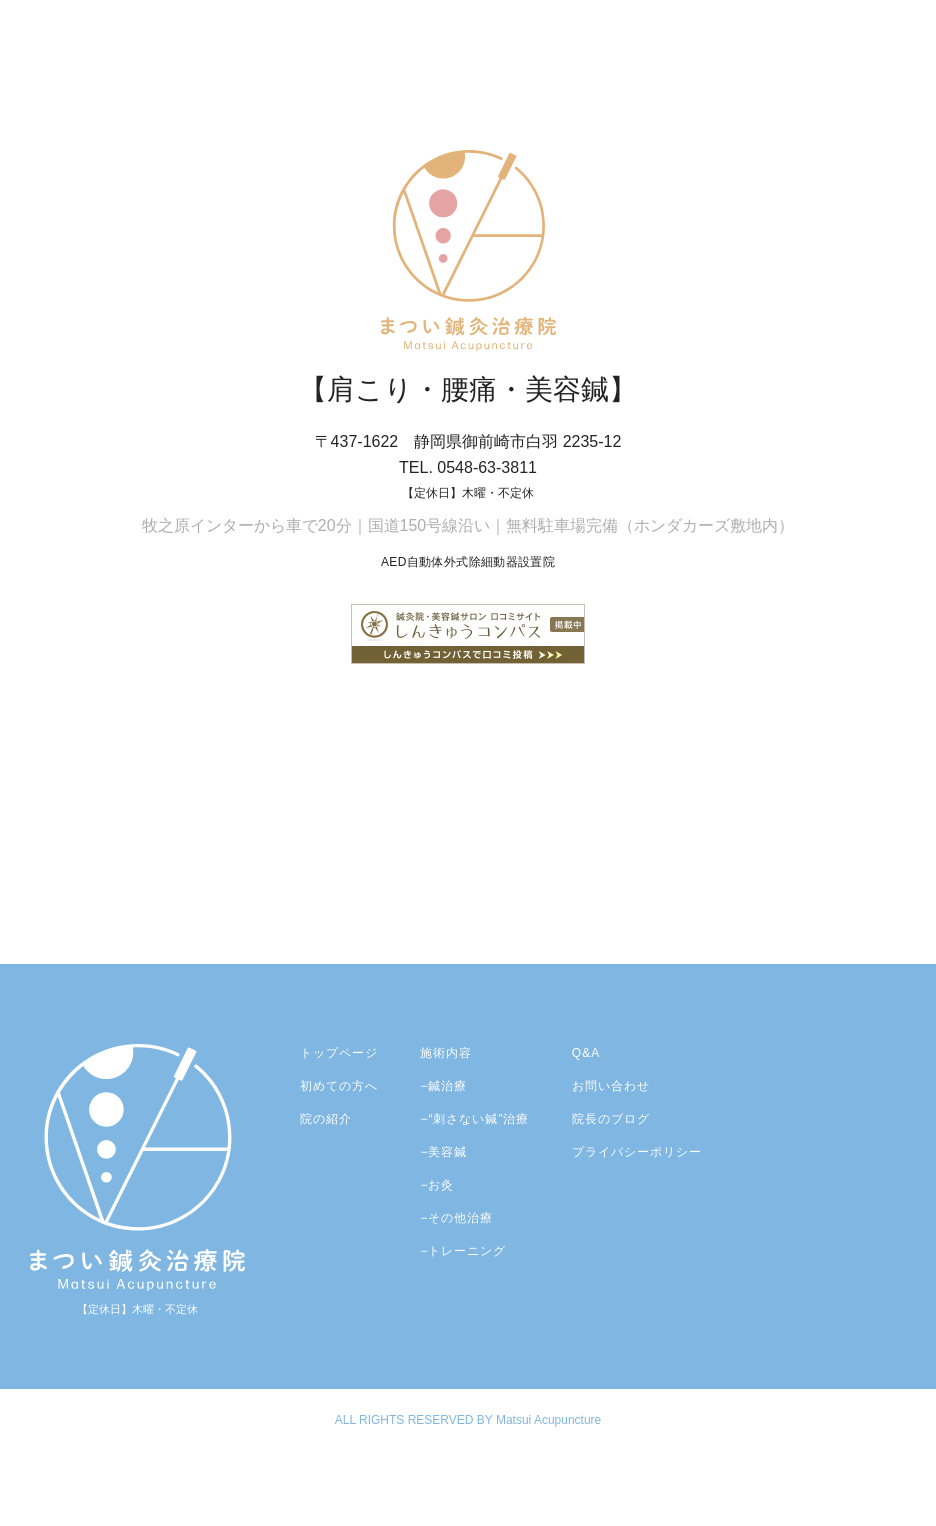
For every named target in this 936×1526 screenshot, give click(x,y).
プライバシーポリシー (637, 1152)
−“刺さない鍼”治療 (474, 1119)
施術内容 (446, 1053)
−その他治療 (456, 1218)
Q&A (586, 1053)
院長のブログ (611, 1119)
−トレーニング (463, 1251)
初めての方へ (339, 1086)
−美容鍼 (443, 1152)
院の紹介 (326, 1119)
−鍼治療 (443, 1086)
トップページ (339, 1053)
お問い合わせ (611, 1086)
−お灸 (437, 1185)
